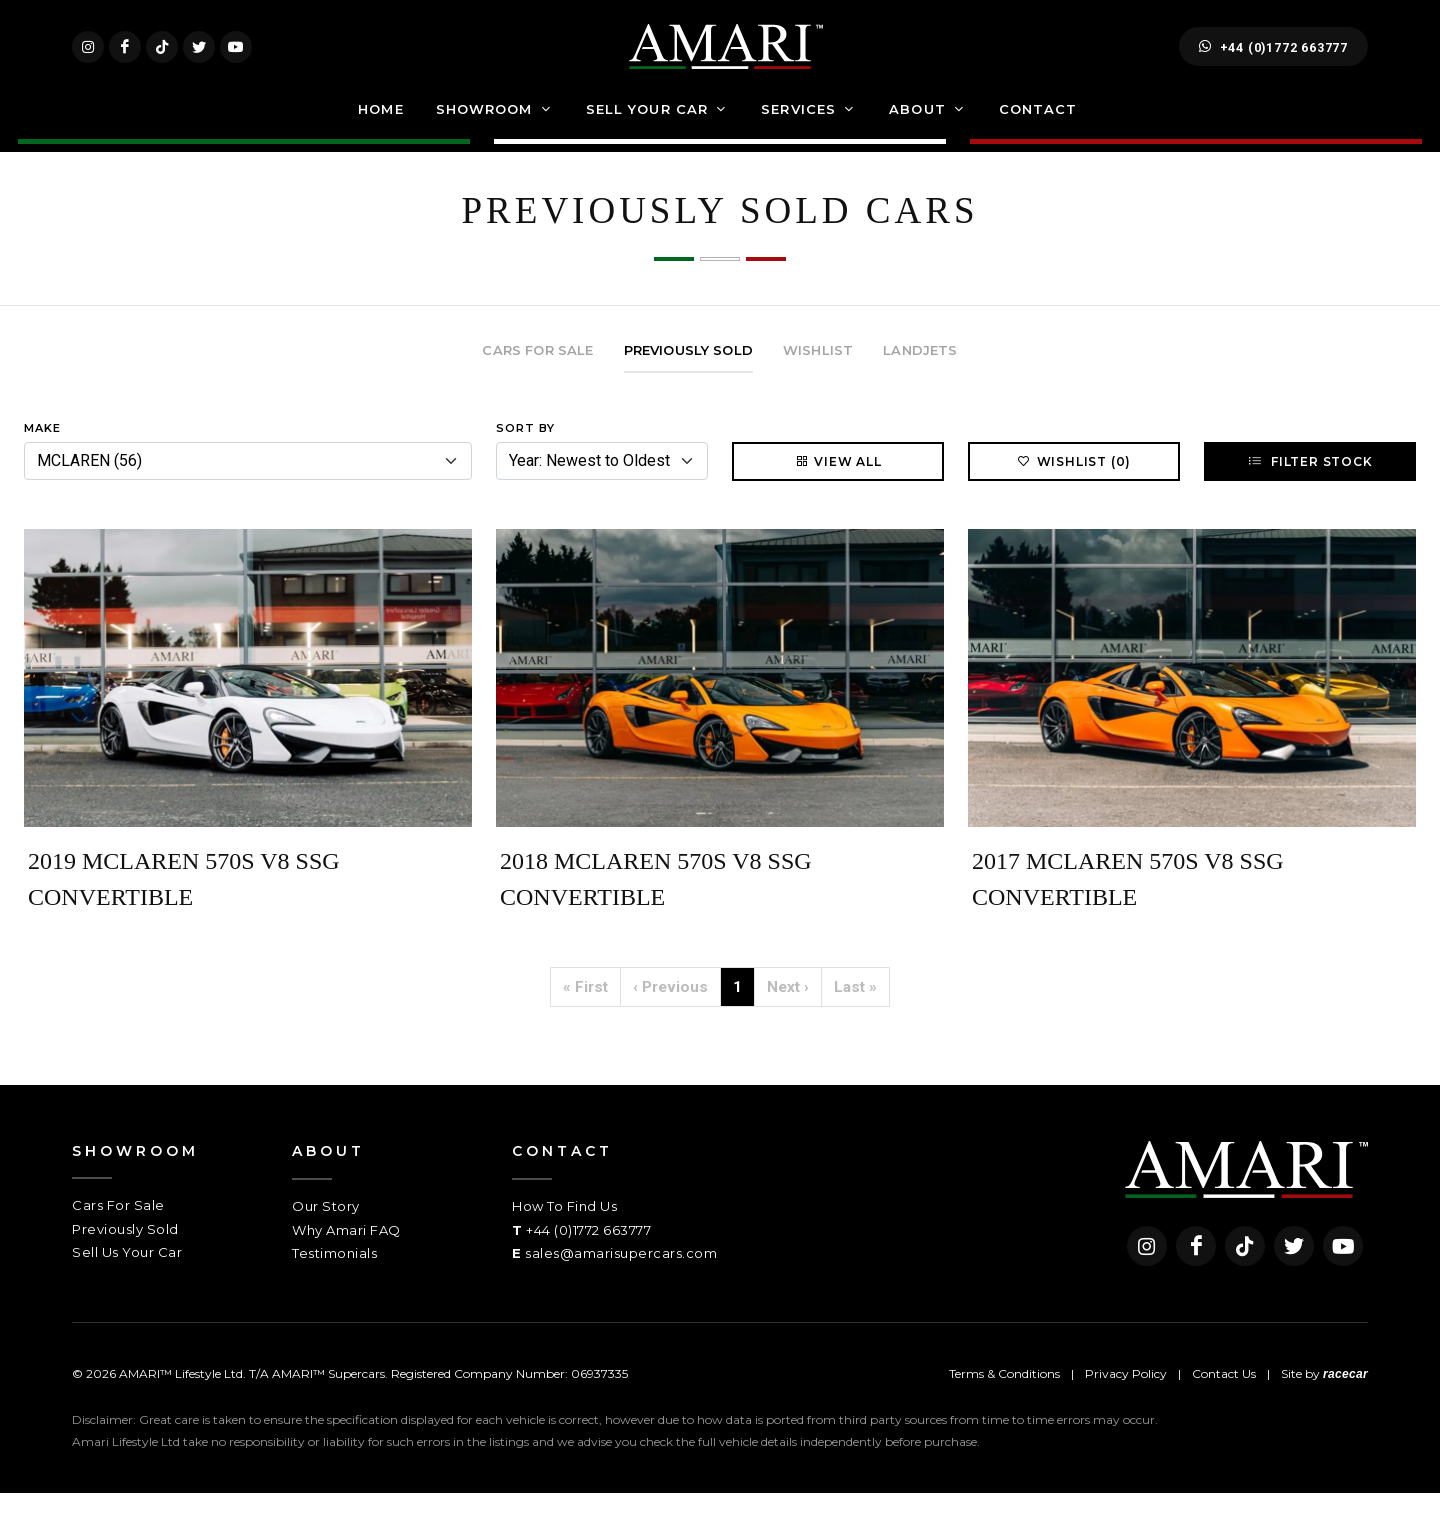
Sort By (525, 451)
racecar (1345, 1397)
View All (837, 484)
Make (42, 451)
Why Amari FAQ (346, 1253)
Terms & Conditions (1004, 1396)
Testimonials (334, 1276)
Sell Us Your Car (127, 1275)
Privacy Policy (1126, 1396)
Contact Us (1224, 1396)
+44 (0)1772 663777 (1273, 58)
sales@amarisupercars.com (621, 1276)
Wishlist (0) (1074, 484)
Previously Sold (125, 1252)
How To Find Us (564, 1229)
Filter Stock (1309, 484)
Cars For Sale (118, 1228)
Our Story (326, 1229)
